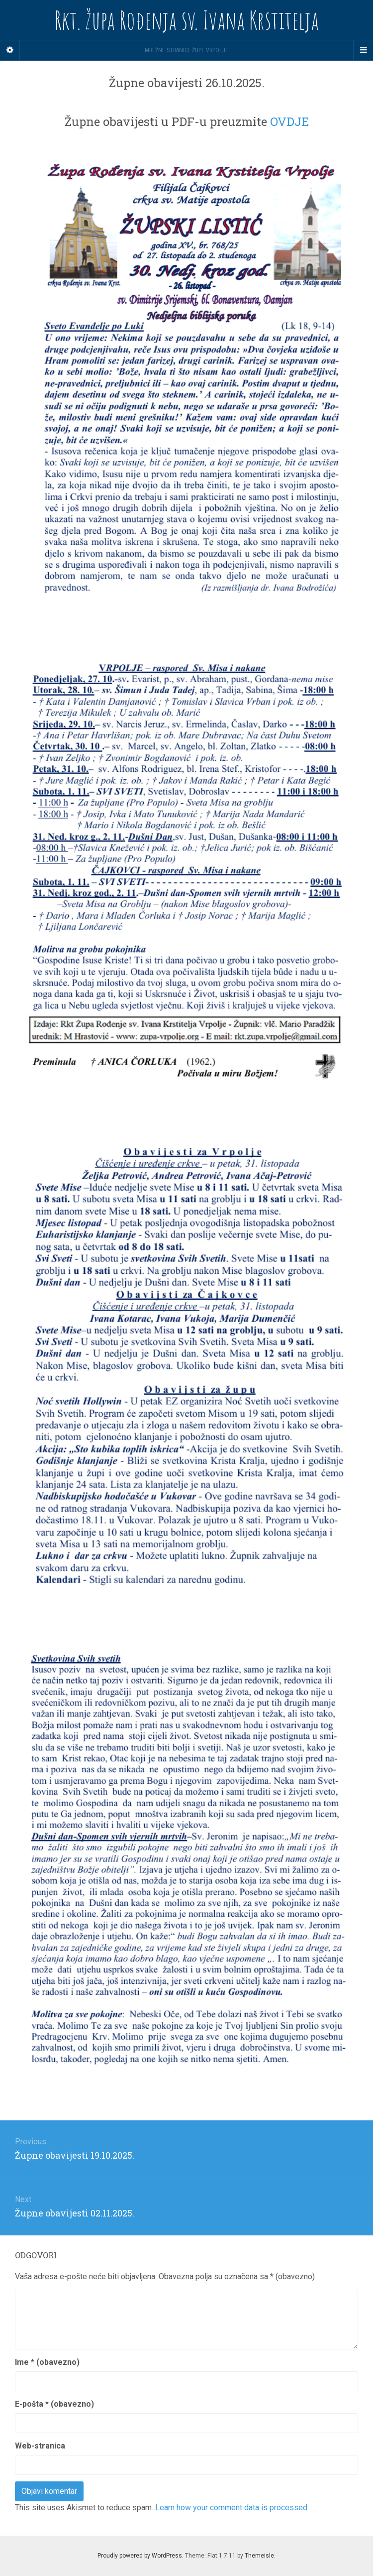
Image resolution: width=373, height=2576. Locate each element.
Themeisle (259, 2555)
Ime (47, 2362)
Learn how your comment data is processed (231, 2507)
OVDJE (289, 121)
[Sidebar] (10, 50)
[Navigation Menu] (363, 50)
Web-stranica (40, 2446)
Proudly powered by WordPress (139, 2555)
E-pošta (54, 2404)
